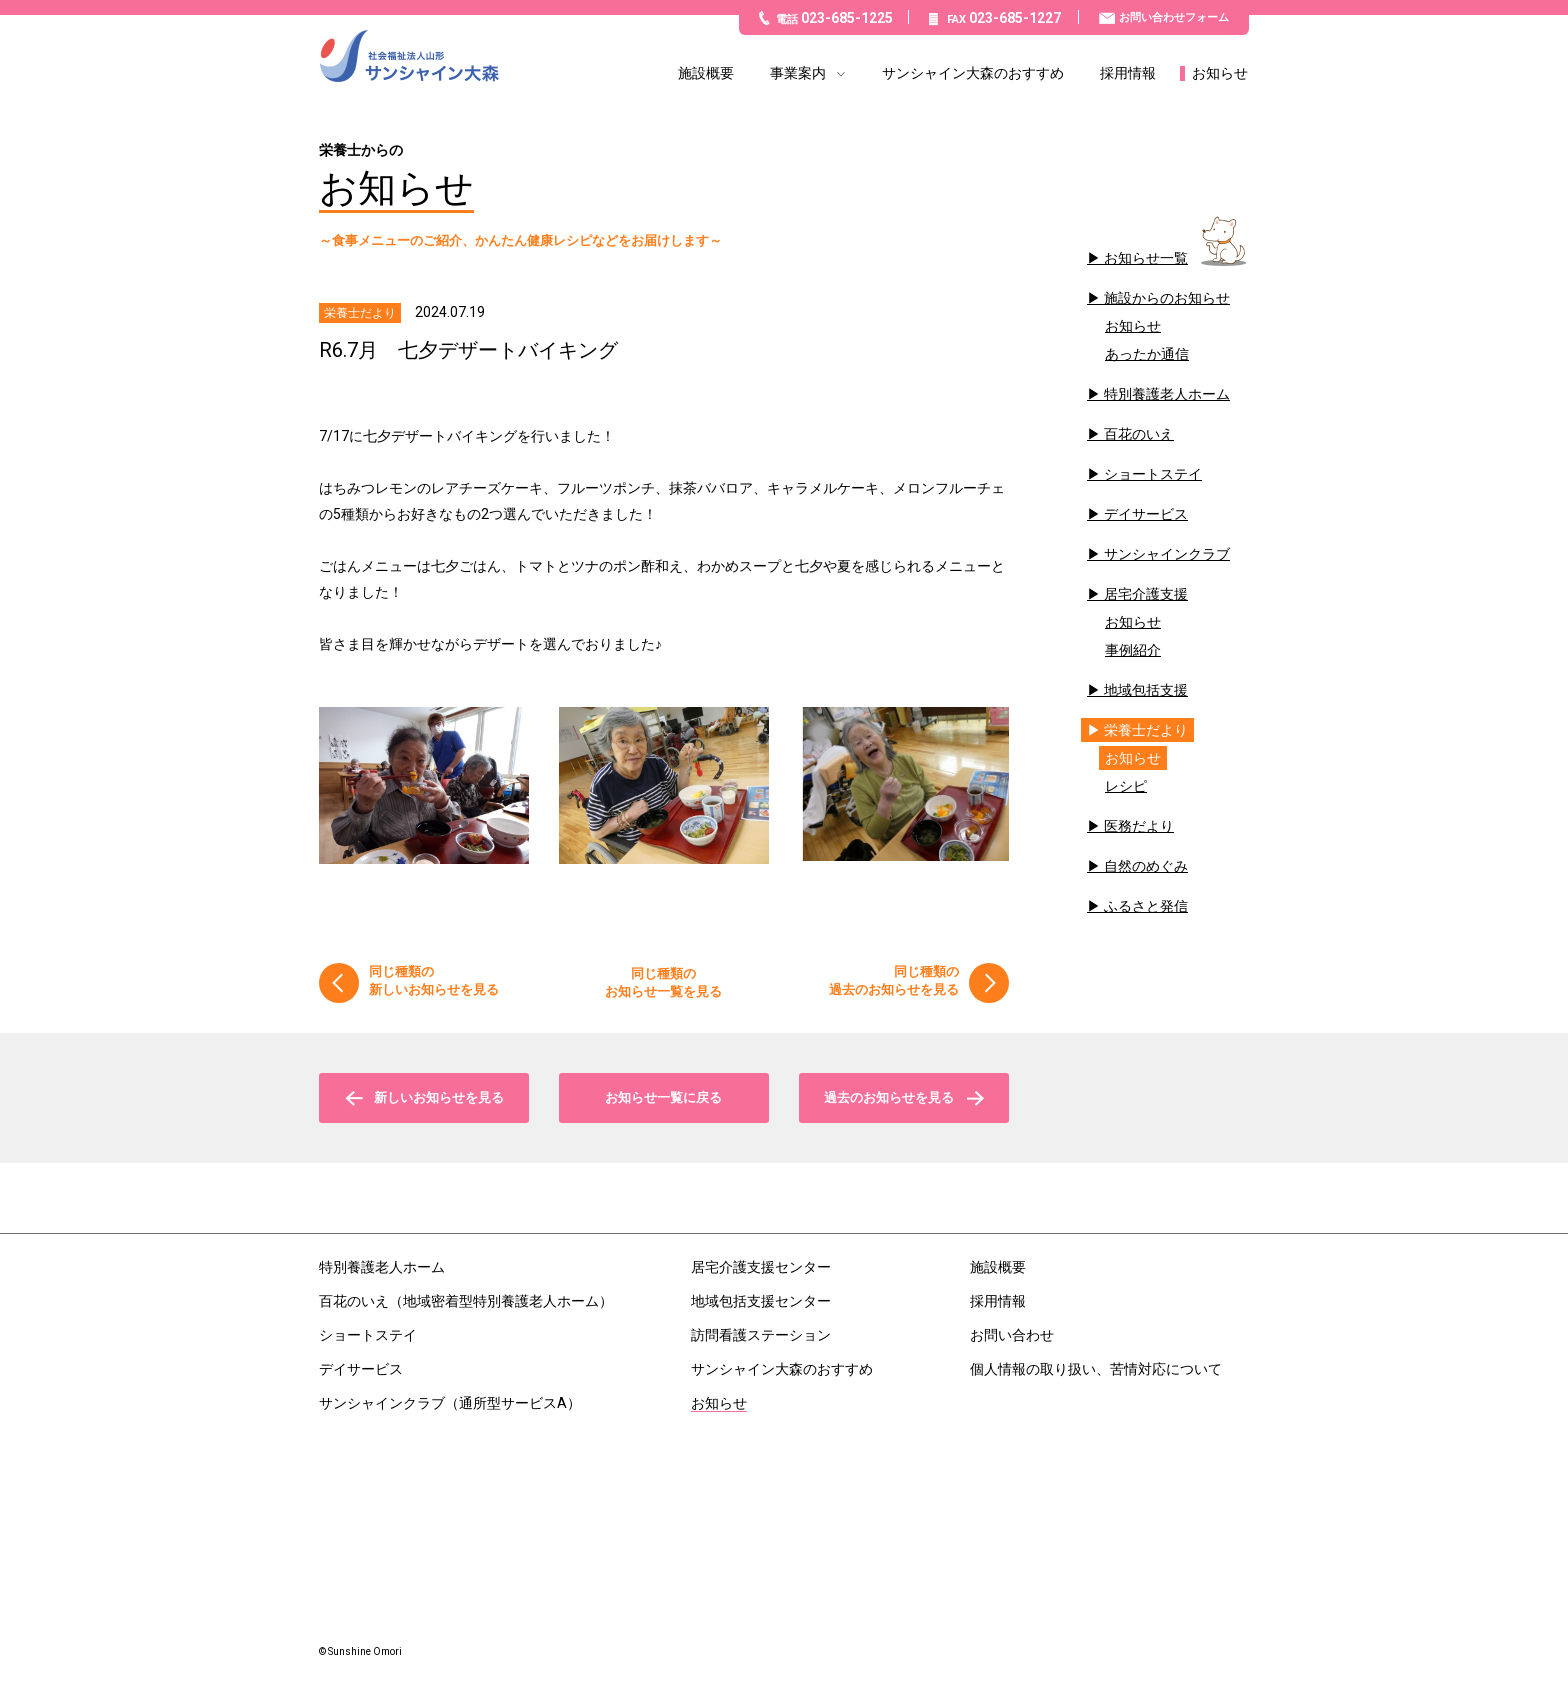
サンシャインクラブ (1167, 554)
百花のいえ (1139, 434)
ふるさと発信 (1146, 906)
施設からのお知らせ (1167, 298)
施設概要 (706, 73)
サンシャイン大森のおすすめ (973, 73)
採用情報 (1128, 73)
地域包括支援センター (761, 1301)
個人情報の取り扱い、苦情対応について (1096, 1369)
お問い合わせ (1012, 1335)
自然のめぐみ (1146, 866)
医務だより (1139, 826)
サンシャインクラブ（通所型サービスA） (450, 1403)
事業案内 (798, 73)
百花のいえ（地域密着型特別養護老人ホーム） (466, 1301)
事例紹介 (1133, 650)
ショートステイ (1153, 474)
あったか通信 (1147, 354)
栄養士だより (1146, 730)
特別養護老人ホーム (1167, 394)
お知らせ (1220, 73)
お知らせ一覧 (1146, 258)
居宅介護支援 (1146, 594)
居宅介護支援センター (761, 1267)
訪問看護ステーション (761, 1335)
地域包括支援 (1146, 690)
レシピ (1126, 786)
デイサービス (1146, 514)
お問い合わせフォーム (1174, 17)
